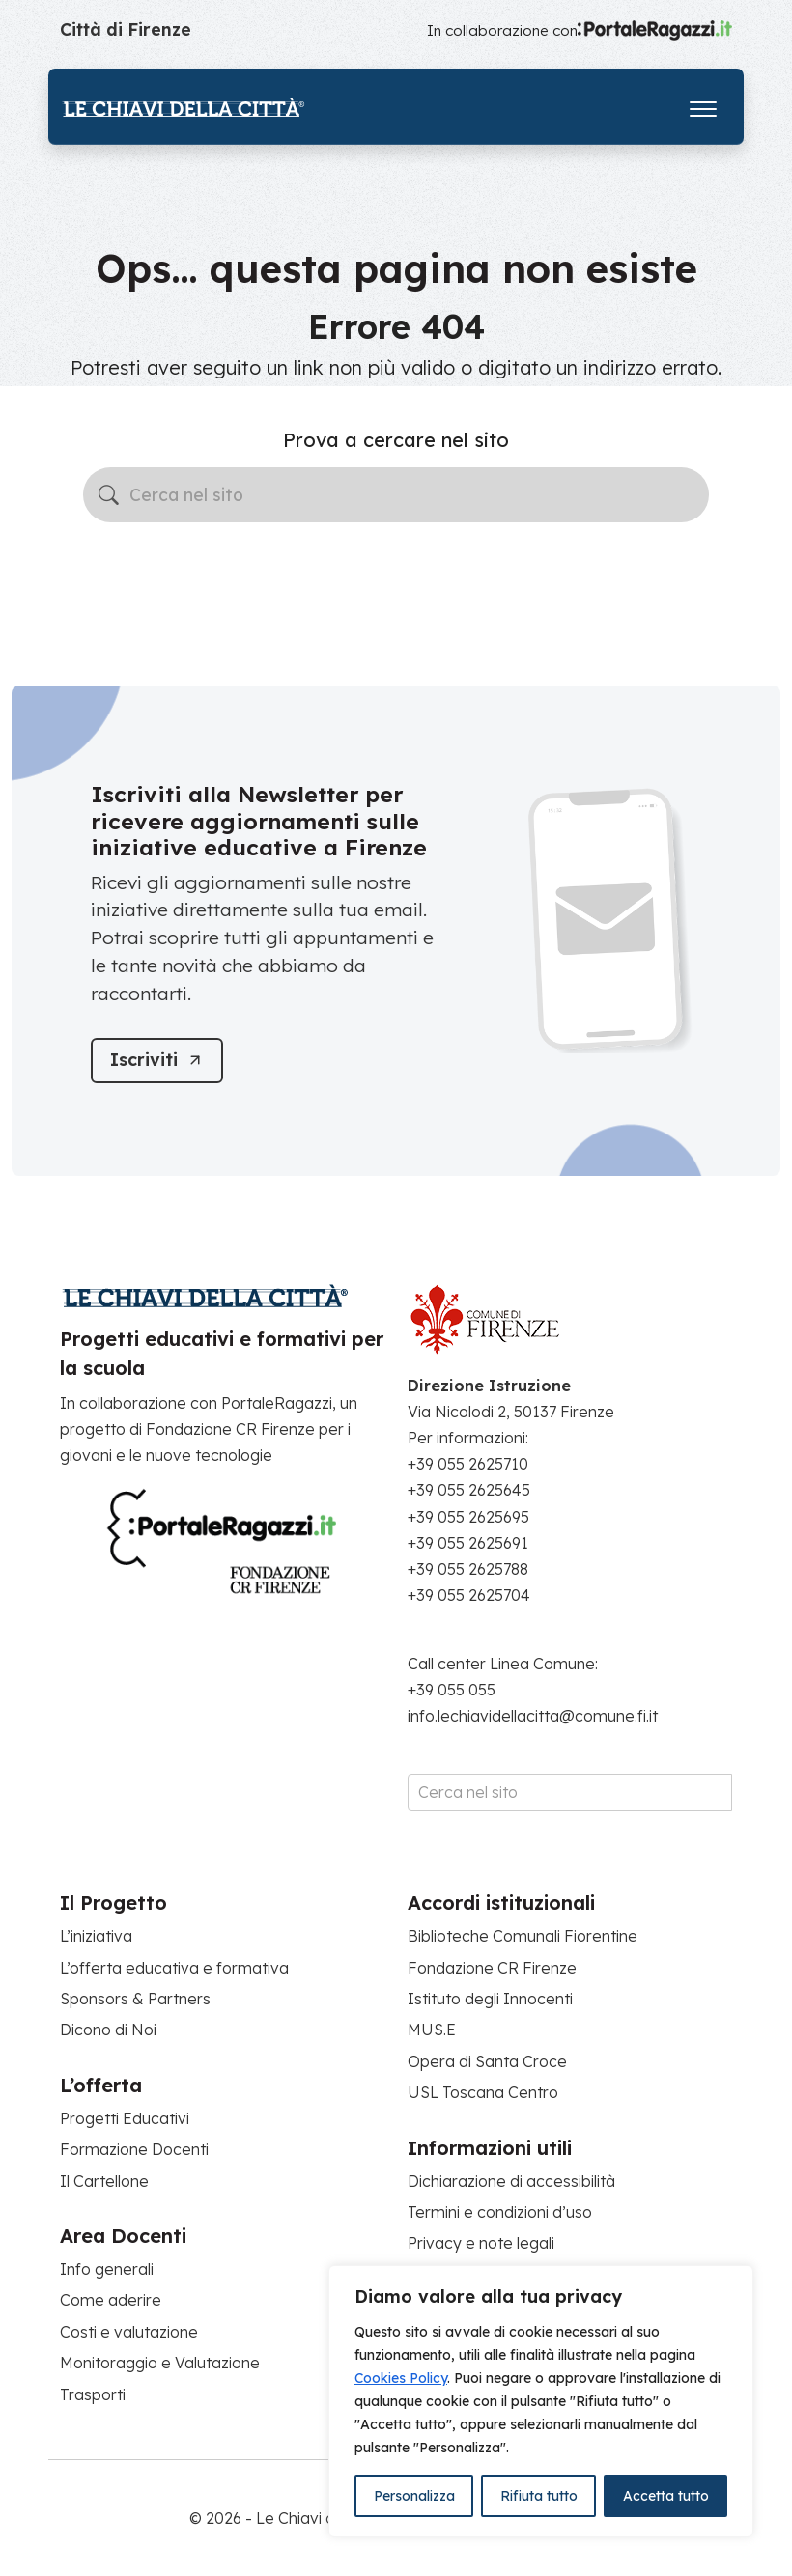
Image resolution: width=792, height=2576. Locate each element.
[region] (540, 2401)
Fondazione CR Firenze (492, 1967)
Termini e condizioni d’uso (500, 2212)
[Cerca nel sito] (396, 495)
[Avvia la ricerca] (109, 495)
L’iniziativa (96, 1936)
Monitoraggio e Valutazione (160, 2362)
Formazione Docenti (134, 2149)
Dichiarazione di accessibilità (511, 2181)
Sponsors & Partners (135, 1998)
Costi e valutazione (129, 2331)
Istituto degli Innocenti (490, 1998)
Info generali (107, 2269)
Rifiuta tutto (539, 2496)
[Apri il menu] (703, 105)
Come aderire (110, 2300)
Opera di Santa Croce (487, 2061)
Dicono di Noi (108, 2029)
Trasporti (93, 2394)
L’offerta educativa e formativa (174, 1967)
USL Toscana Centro (483, 2092)
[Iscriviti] (157, 1060)
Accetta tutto (666, 2496)
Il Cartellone (104, 2181)
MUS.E (432, 2029)
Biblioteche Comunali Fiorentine (522, 1936)
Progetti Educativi (124, 2118)
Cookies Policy (400, 2378)
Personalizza (414, 2496)
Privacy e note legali (481, 2243)
